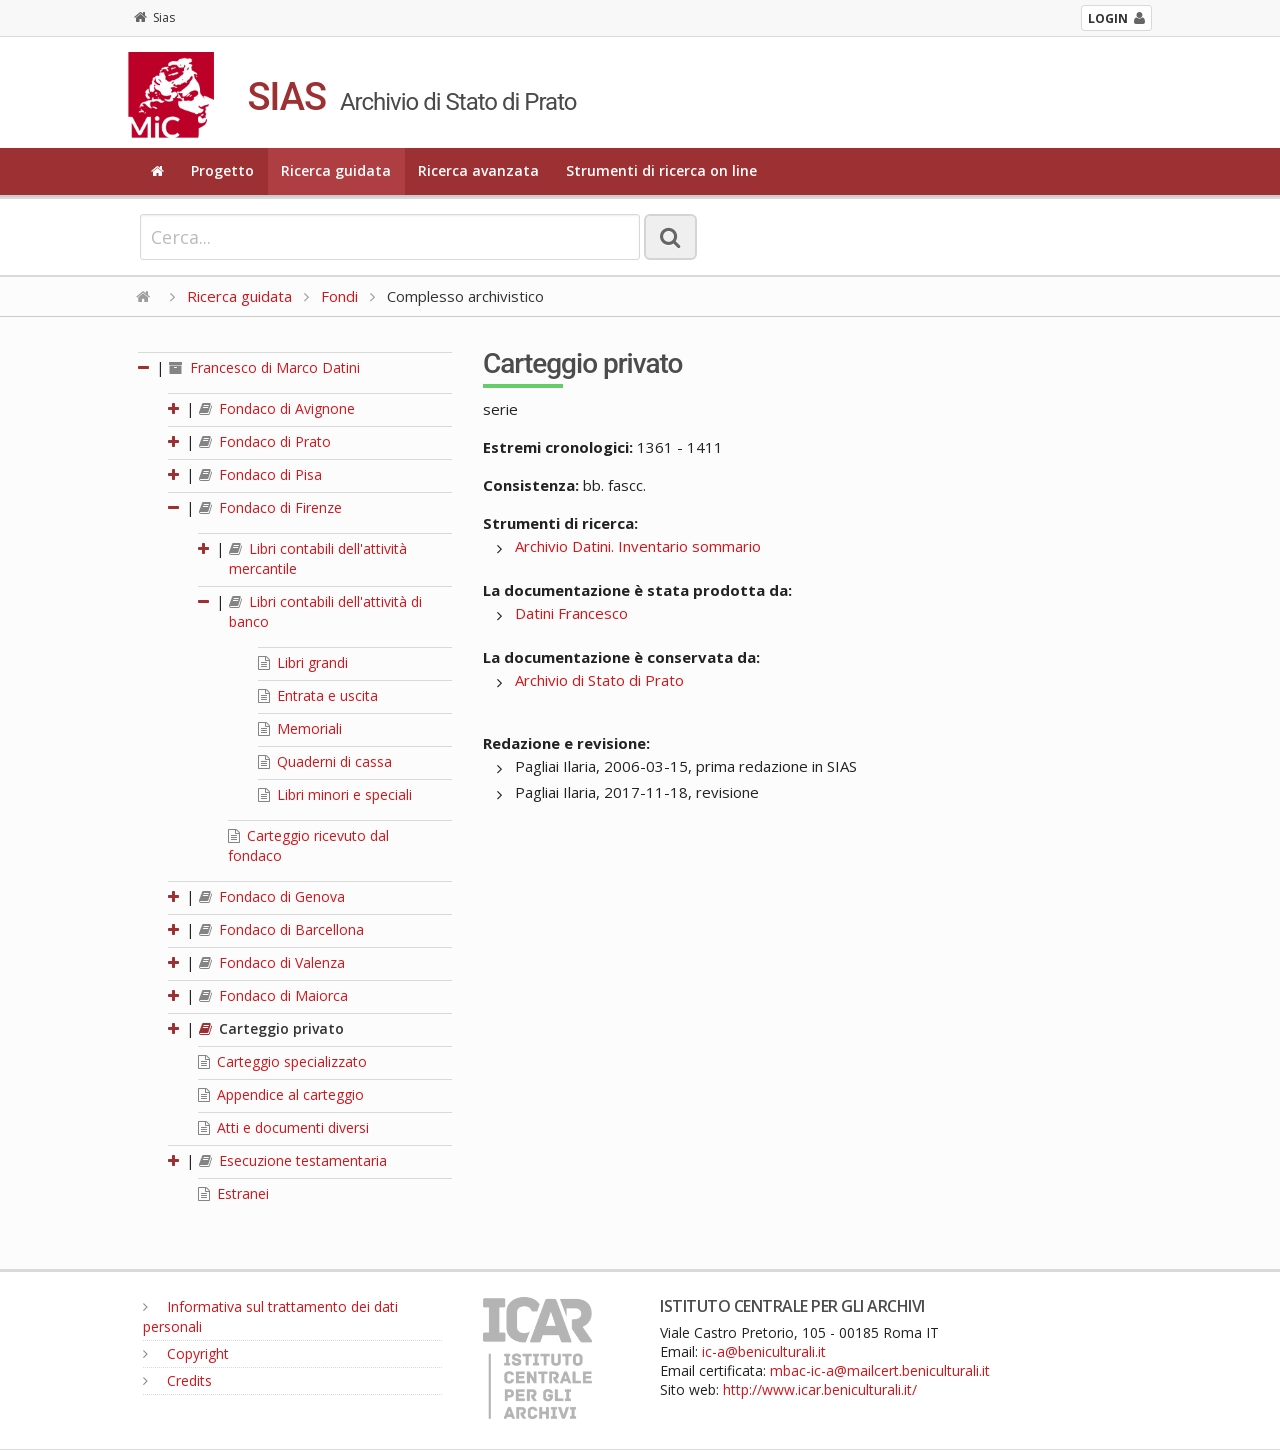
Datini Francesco (571, 613)
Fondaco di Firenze (270, 507)
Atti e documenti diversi (283, 1127)
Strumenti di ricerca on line (661, 170)
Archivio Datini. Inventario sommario (638, 546)
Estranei (233, 1193)
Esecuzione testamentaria (293, 1160)
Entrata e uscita (318, 695)
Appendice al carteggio (281, 1094)
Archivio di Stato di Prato (599, 680)
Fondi (339, 296)
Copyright (186, 1353)
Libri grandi (303, 662)
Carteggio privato (271, 1028)
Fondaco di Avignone (277, 408)
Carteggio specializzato (282, 1061)
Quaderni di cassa (325, 761)
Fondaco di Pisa (260, 474)
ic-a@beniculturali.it (764, 1351)
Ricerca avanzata (478, 170)
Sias (154, 17)
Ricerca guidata (336, 170)
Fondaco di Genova (272, 896)
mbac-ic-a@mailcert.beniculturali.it (880, 1370)
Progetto (222, 170)
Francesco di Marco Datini (264, 367)
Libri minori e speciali (335, 794)
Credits (177, 1380)
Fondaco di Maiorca (273, 995)
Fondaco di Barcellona (281, 929)
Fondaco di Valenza (272, 962)
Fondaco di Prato (265, 441)
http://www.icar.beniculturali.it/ (820, 1389)
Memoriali (300, 728)
